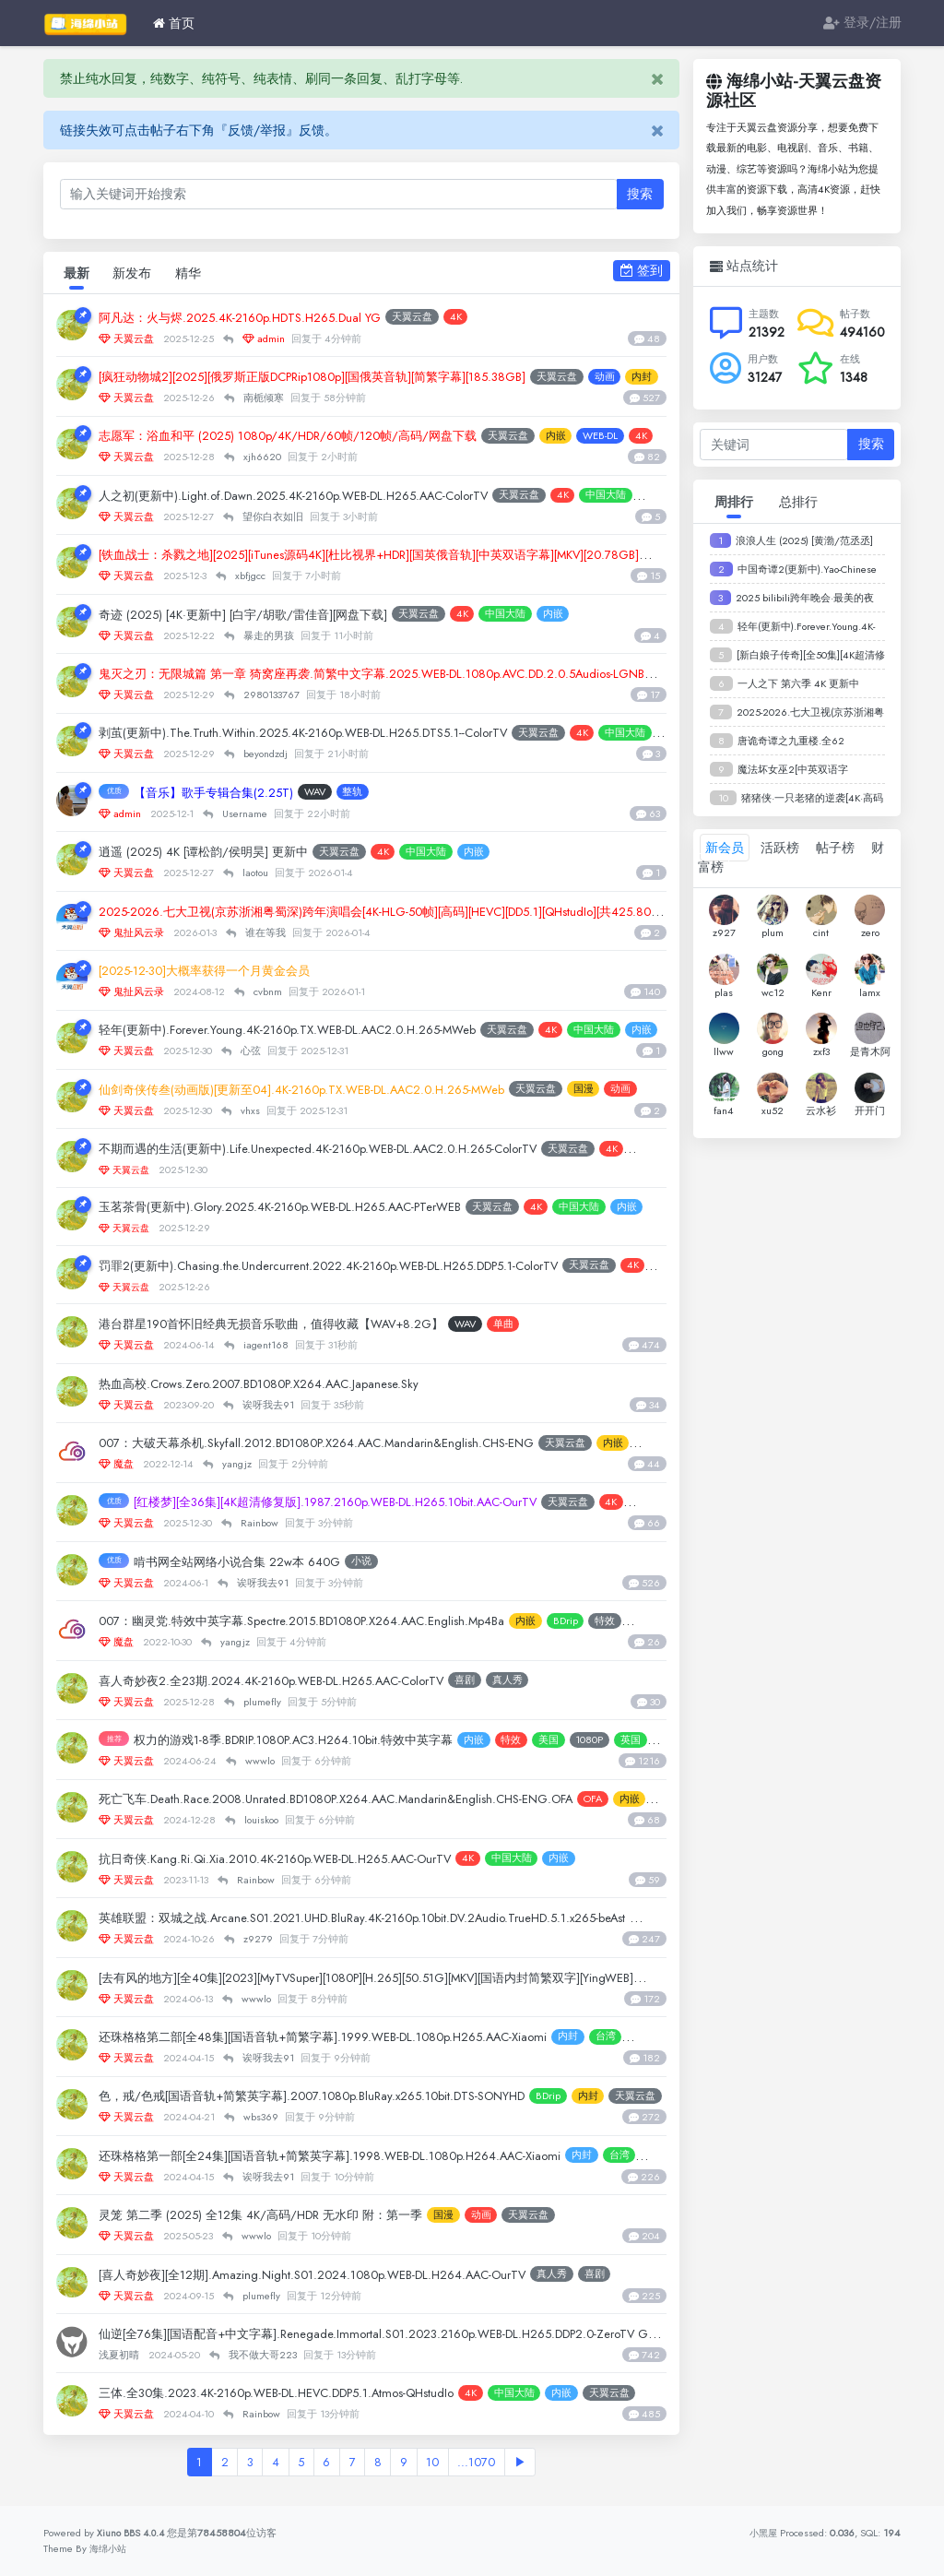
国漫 (497, 2215)
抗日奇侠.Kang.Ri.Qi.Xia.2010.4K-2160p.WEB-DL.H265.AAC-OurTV (303, 1859)
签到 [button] (641, 270)
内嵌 (618, 436)
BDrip (629, 1621)
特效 (562, 1740)
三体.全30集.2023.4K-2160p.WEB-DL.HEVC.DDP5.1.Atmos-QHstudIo (308, 2393)
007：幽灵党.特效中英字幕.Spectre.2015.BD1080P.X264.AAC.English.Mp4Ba (334, 1621)
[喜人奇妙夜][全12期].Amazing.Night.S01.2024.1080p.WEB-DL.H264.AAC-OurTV (346, 2275)
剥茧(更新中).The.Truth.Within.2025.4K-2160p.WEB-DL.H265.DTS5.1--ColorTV (335, 734)
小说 (394, 1562)
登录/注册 (862, 23)
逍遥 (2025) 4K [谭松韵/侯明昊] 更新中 (223, 852)
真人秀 (566, 1681)
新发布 (135, 274)
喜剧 (523, 1681)
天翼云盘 (457, 318)
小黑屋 (762, 2532)
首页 (174, 23)
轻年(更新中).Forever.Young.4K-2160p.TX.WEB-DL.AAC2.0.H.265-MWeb (319, 1030)
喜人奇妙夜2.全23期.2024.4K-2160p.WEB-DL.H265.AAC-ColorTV (301, 1681)
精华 (193, 274)
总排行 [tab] (798, 502)
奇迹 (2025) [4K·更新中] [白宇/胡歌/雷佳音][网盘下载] (270, 615)
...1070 (485, 2464)
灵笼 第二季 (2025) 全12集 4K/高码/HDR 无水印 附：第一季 (288, 2215)
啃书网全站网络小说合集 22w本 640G (253, 1562)
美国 (599, 1740)
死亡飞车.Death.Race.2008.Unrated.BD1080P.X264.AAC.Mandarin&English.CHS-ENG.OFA (369, 1800)
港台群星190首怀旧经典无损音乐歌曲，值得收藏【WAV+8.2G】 (299, 1324)
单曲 (557, 1324)
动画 (535, 2215)
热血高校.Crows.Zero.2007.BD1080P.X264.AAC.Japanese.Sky (285, 1384)
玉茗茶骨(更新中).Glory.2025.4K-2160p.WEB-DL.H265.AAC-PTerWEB (312, 1208)
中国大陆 (557, 614)
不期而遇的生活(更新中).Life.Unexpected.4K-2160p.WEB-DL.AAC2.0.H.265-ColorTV (353, 1149)
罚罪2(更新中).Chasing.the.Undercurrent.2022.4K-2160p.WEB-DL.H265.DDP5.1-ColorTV (364, 1266)
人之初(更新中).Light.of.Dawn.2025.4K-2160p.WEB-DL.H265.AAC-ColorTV (325, 496)
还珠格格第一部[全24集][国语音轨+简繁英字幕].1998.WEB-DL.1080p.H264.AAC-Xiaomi (367, 2156)
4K (501, 318)
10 (440, 2464)
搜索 (640, 193)
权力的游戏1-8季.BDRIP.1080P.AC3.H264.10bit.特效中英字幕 (319, 1740)
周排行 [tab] (733, 502)
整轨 (378, 793)
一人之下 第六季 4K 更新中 (798, 683)
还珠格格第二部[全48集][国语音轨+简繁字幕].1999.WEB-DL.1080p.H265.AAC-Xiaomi (360, 2037)
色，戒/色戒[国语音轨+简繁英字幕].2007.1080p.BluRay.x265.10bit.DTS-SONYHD (348, 2097)
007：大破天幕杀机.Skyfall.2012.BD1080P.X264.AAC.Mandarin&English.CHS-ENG (348, 1443)
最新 (77, 274)
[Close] (656, 78)
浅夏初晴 (122, 2355)
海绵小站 (109, 2548)
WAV (339, 793)
